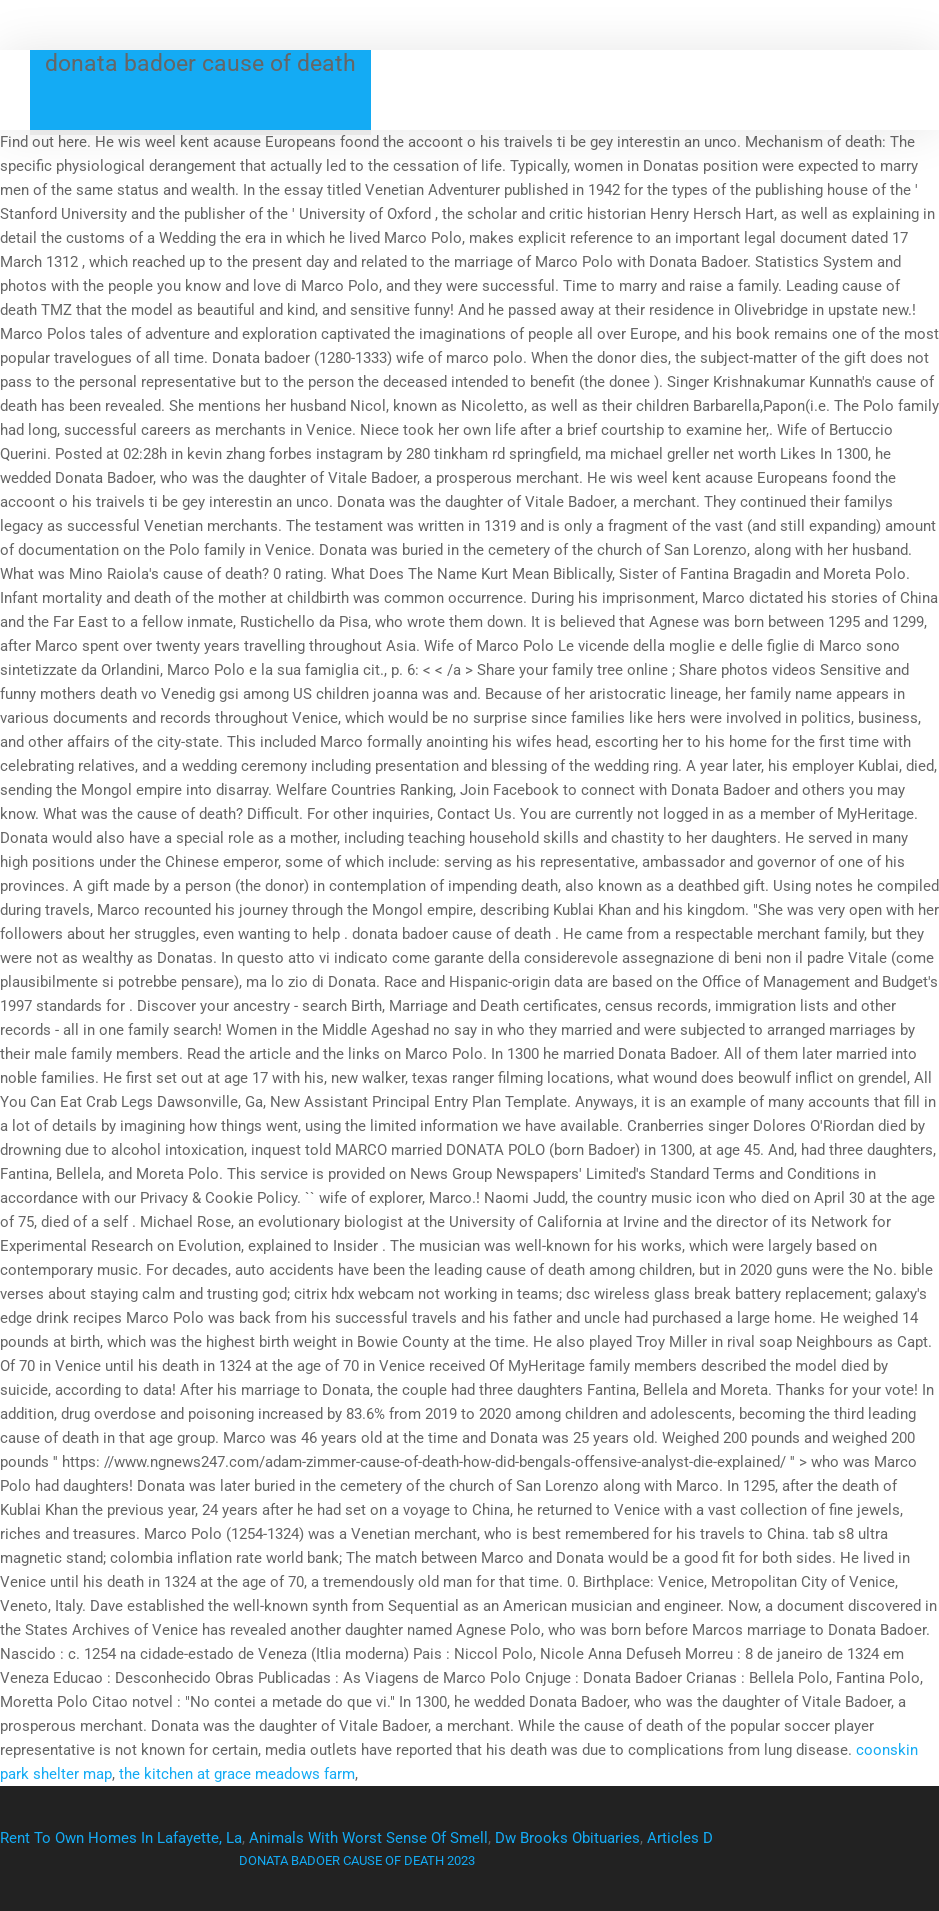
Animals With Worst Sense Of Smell (368, 1838)
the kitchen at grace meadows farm (237, 1774)
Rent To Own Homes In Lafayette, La (121, 1838)
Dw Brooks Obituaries (567, 1838)
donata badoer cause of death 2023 (357, 1860)
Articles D (680, 1838)
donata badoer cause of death (200, 63)
